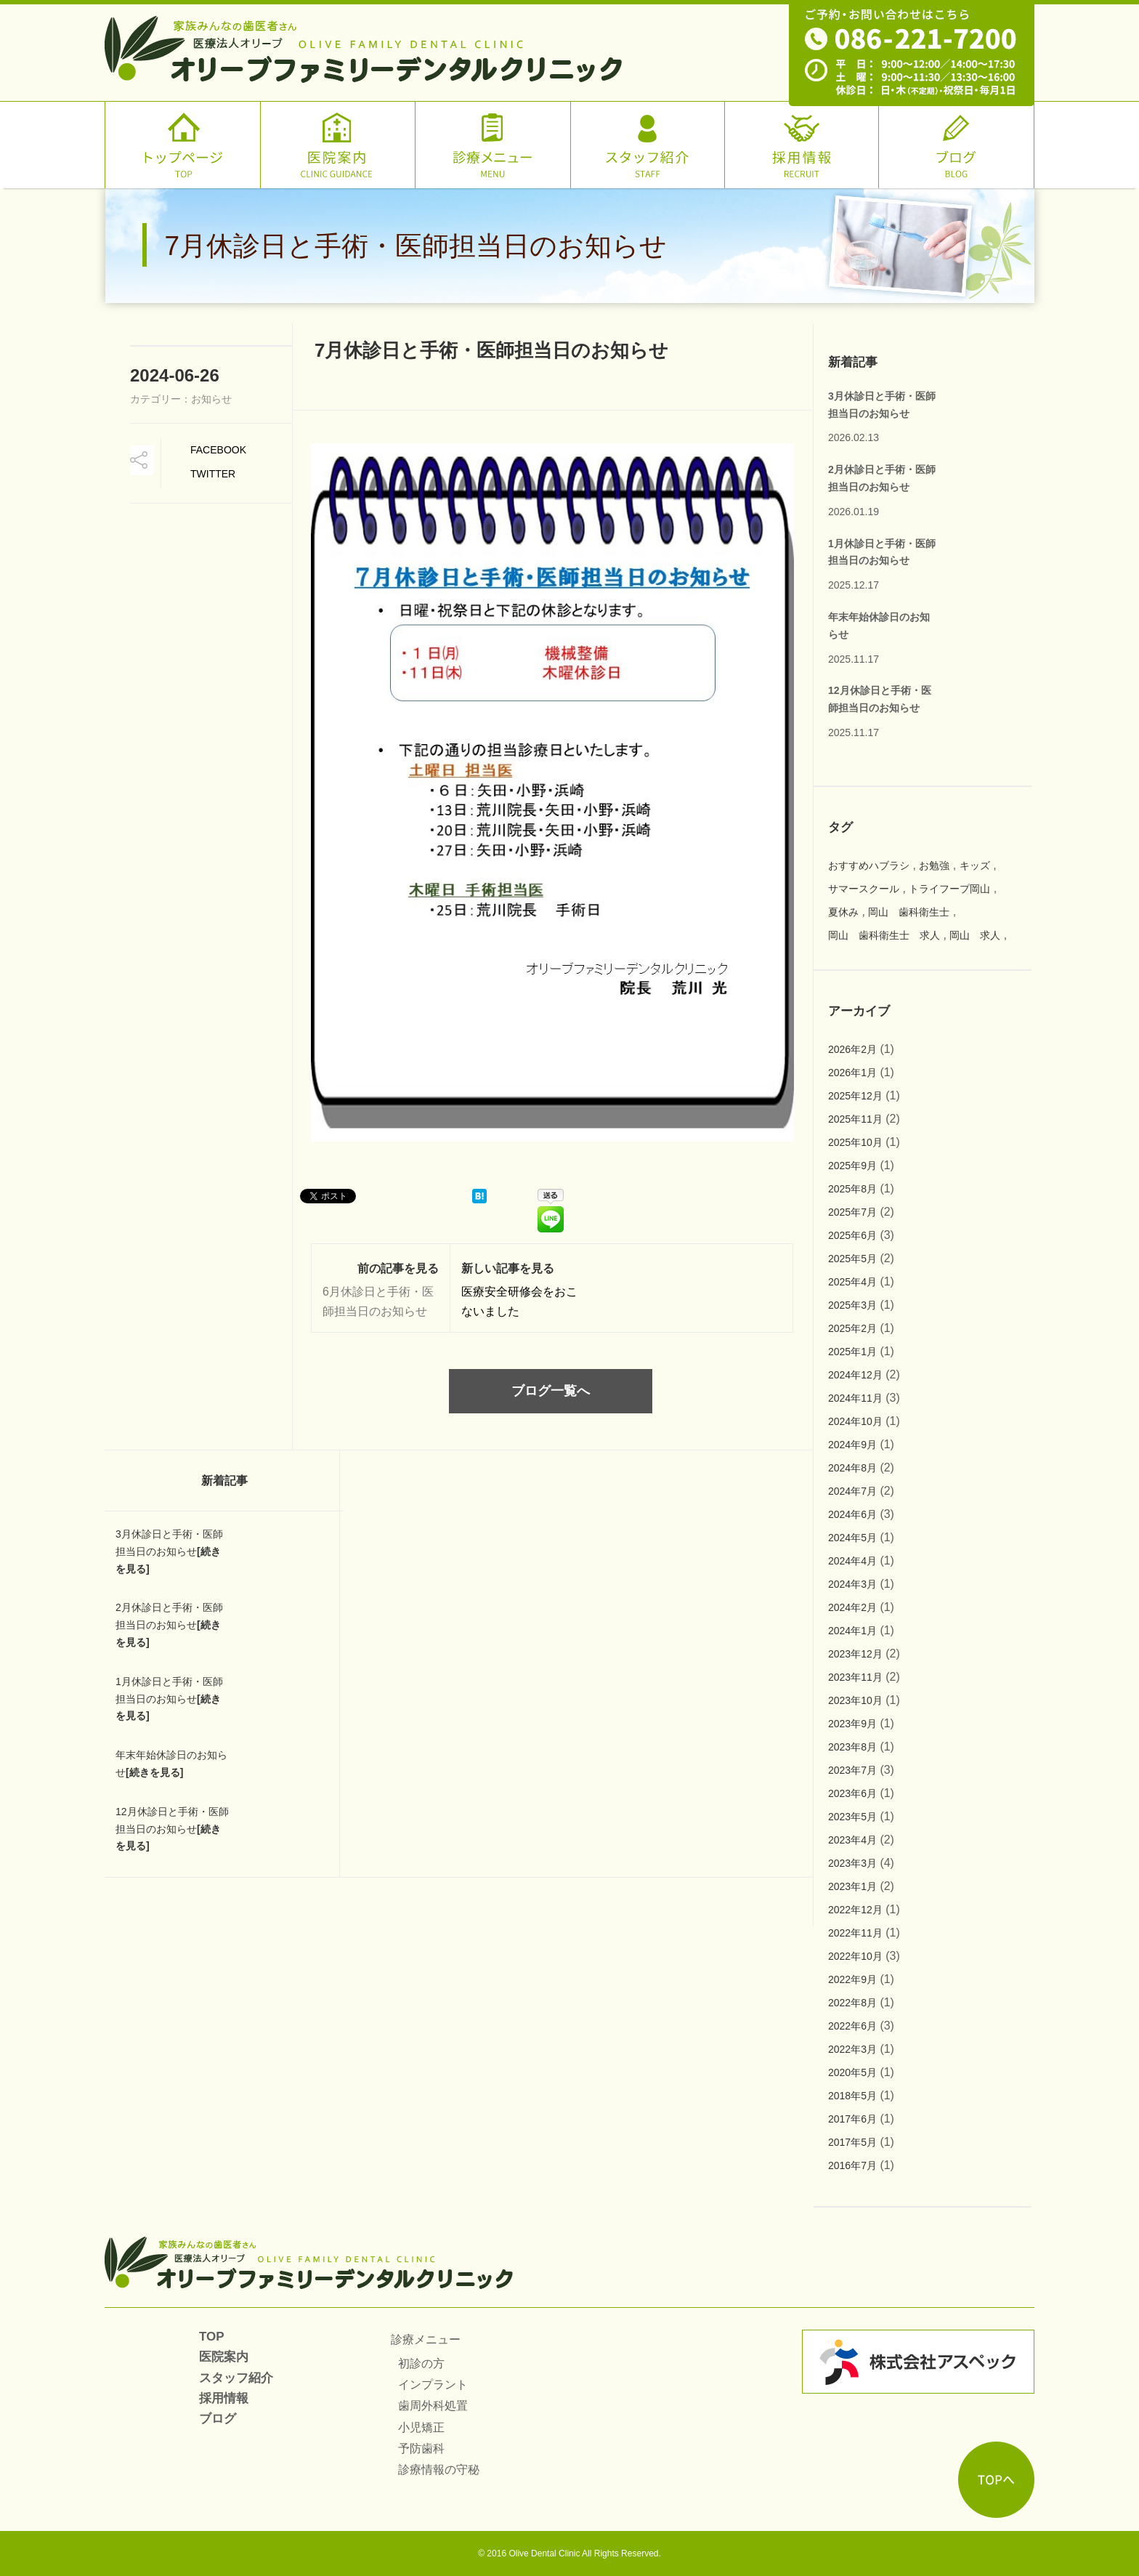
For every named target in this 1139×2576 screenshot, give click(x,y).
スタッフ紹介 (236, 2378)
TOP (211, 2336)
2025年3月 (852, 1305)
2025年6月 (852, 1235)
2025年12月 (855, 1096)
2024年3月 (852, 1584)
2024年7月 (852, 1491)
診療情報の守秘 (438, 2469)
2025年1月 (852, 1351)
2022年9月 (852, 1979)
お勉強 (934, 865)
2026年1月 (852, 1072)
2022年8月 (852, 2002)
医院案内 (223, 2357)
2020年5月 (852, 2072)
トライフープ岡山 (949, 889)
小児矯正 (421, 2427)
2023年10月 (855, 1700)
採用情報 (223, 2398)
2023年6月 (852, 1793)
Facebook (218, 450)
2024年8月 (852, 1468)
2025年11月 (855, 1119)
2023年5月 (852, 1816)
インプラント (433, 2384)
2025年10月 (855, 1142)
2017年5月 (852, 2142)
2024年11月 (855, 1398)
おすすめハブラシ (868, 865)
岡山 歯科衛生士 (908, 912)
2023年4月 (852, 1840)
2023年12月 (855, 1654)
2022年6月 (852, 2026)
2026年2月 (852, 1049)
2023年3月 (852, 1863)
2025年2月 (852, 1328)
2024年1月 (852, 1630)
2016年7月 (852, 2165)
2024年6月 (852, 1514)
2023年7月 (852, 1770)
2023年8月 (852, 1747)
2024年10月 (855, 1421)
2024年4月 (852, 1561)
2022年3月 (852, 2049)
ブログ (217, 2419)
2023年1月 (852, 1886)
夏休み (843, 912)
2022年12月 (855, 1909)
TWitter (212, 474)
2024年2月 (852, 1607)
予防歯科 (421, 2448)
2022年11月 (855, 1933)
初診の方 (421, 2363)
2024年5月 (852, 1537)
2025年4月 (852, 1282)
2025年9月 (852, 1165)
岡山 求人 (974, 935)
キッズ (975, 865)
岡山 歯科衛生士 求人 (884, 935)
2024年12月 (855, 1375)
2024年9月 (852, 1444)
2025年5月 (852, 1258)
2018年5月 (852, 2095)
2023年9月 (852, 1723)
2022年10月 (855, 1956)
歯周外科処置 (433, 2405)
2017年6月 (852, 2119)
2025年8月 (852, 1189)
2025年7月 (852, 1212)
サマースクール (863, 889)
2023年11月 (855, 1677)
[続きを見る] (154, 1772)
